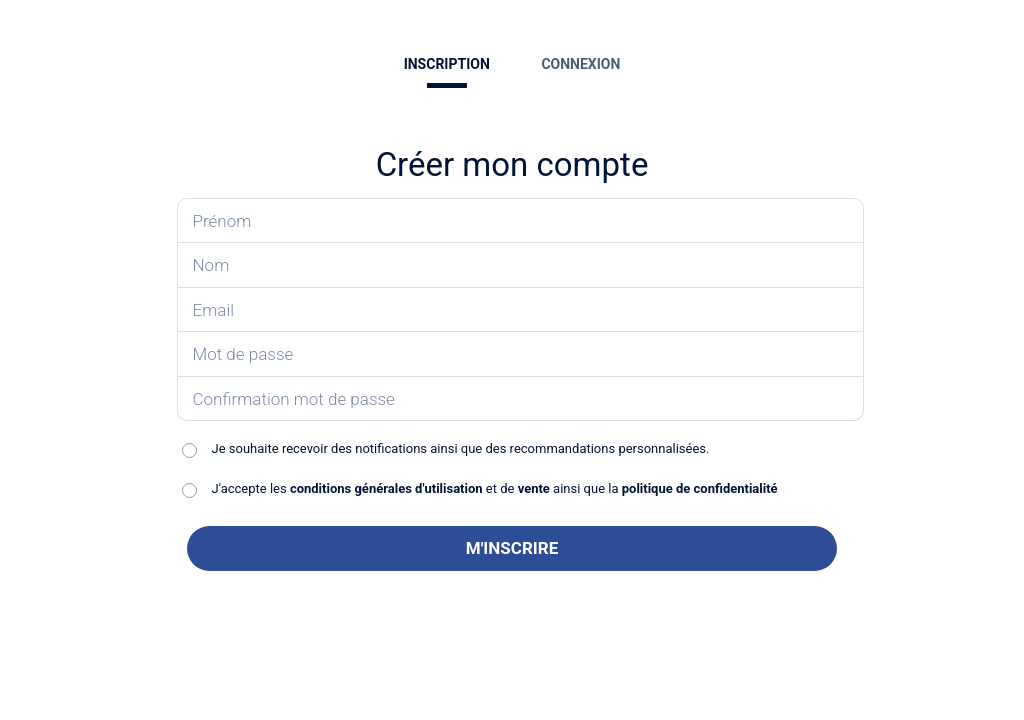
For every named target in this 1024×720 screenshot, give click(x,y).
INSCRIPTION (447, 64)
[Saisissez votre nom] (521, 265)
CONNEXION (580, 64)
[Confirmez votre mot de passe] (521, 399)
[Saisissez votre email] (521, 310)
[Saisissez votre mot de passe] (521, 354)
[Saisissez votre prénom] (521, 221)
